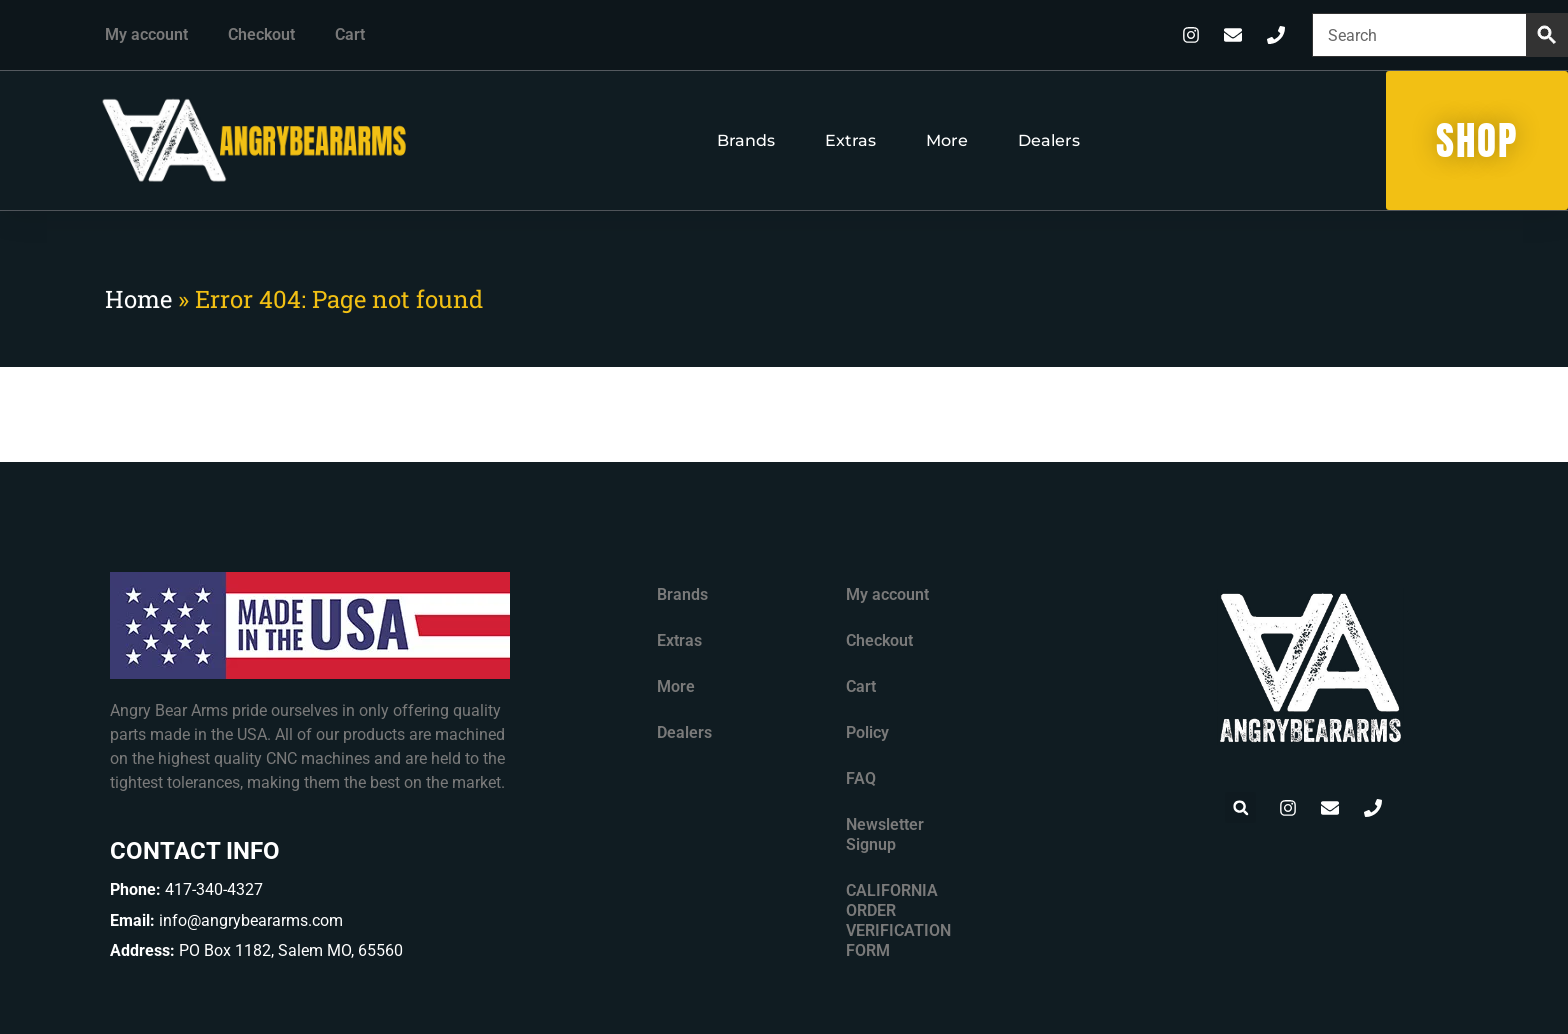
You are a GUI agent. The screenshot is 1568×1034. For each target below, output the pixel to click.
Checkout (261, 34)
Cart (350, 34)
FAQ (861, 778)
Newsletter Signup (885, 834)
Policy (867, 732)
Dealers (1049, 140)
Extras (850, 140)
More (947, 140)
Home (138, 299)
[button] (1240, 807)
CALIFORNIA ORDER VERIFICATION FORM (898, 920)
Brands (746, 140)
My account (146, 34)
